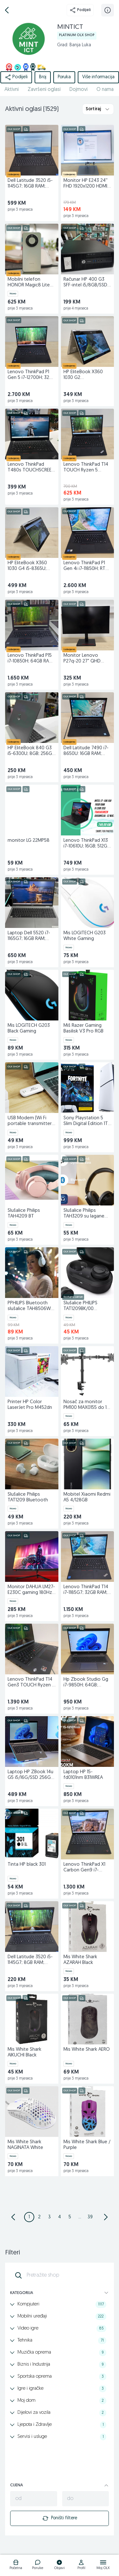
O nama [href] (105, 89)
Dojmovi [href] (78, 89)
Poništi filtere (59, 2518)
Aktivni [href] (11, 89)
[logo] (16, 2565)
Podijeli (80, 10)
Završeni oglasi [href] (44, 89)
